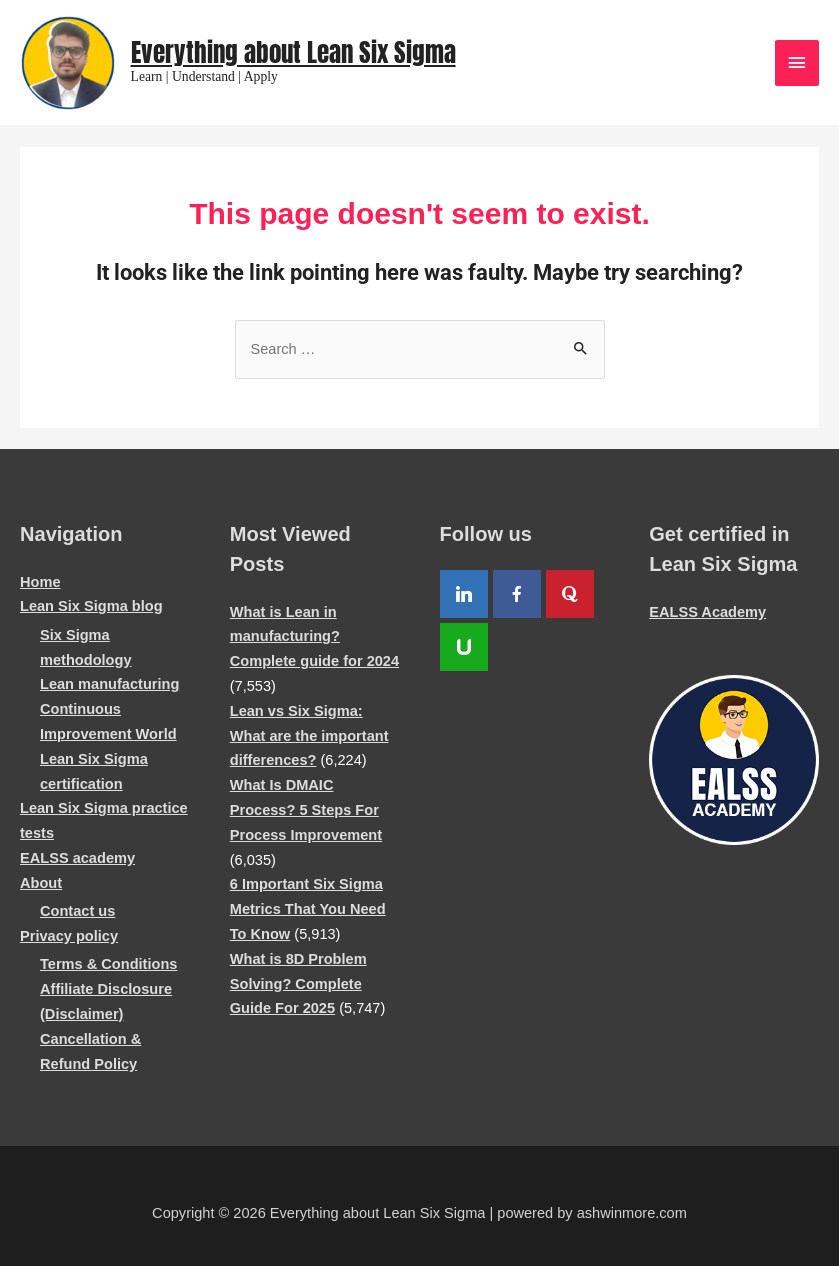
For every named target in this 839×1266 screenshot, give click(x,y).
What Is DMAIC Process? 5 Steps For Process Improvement (306, 810)
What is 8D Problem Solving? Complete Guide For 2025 (298, 984)
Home (40, 582)
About (41, 883)
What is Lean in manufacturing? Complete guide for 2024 (314, 637)
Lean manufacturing (109, 684)
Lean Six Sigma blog (91, 606)
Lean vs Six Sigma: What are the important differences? (309, 736)
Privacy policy (69, 936)
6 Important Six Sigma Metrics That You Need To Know (308, 909)
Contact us (77, 911)
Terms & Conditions (108, 964)
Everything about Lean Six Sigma (293, 52)
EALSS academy (77, 858)
